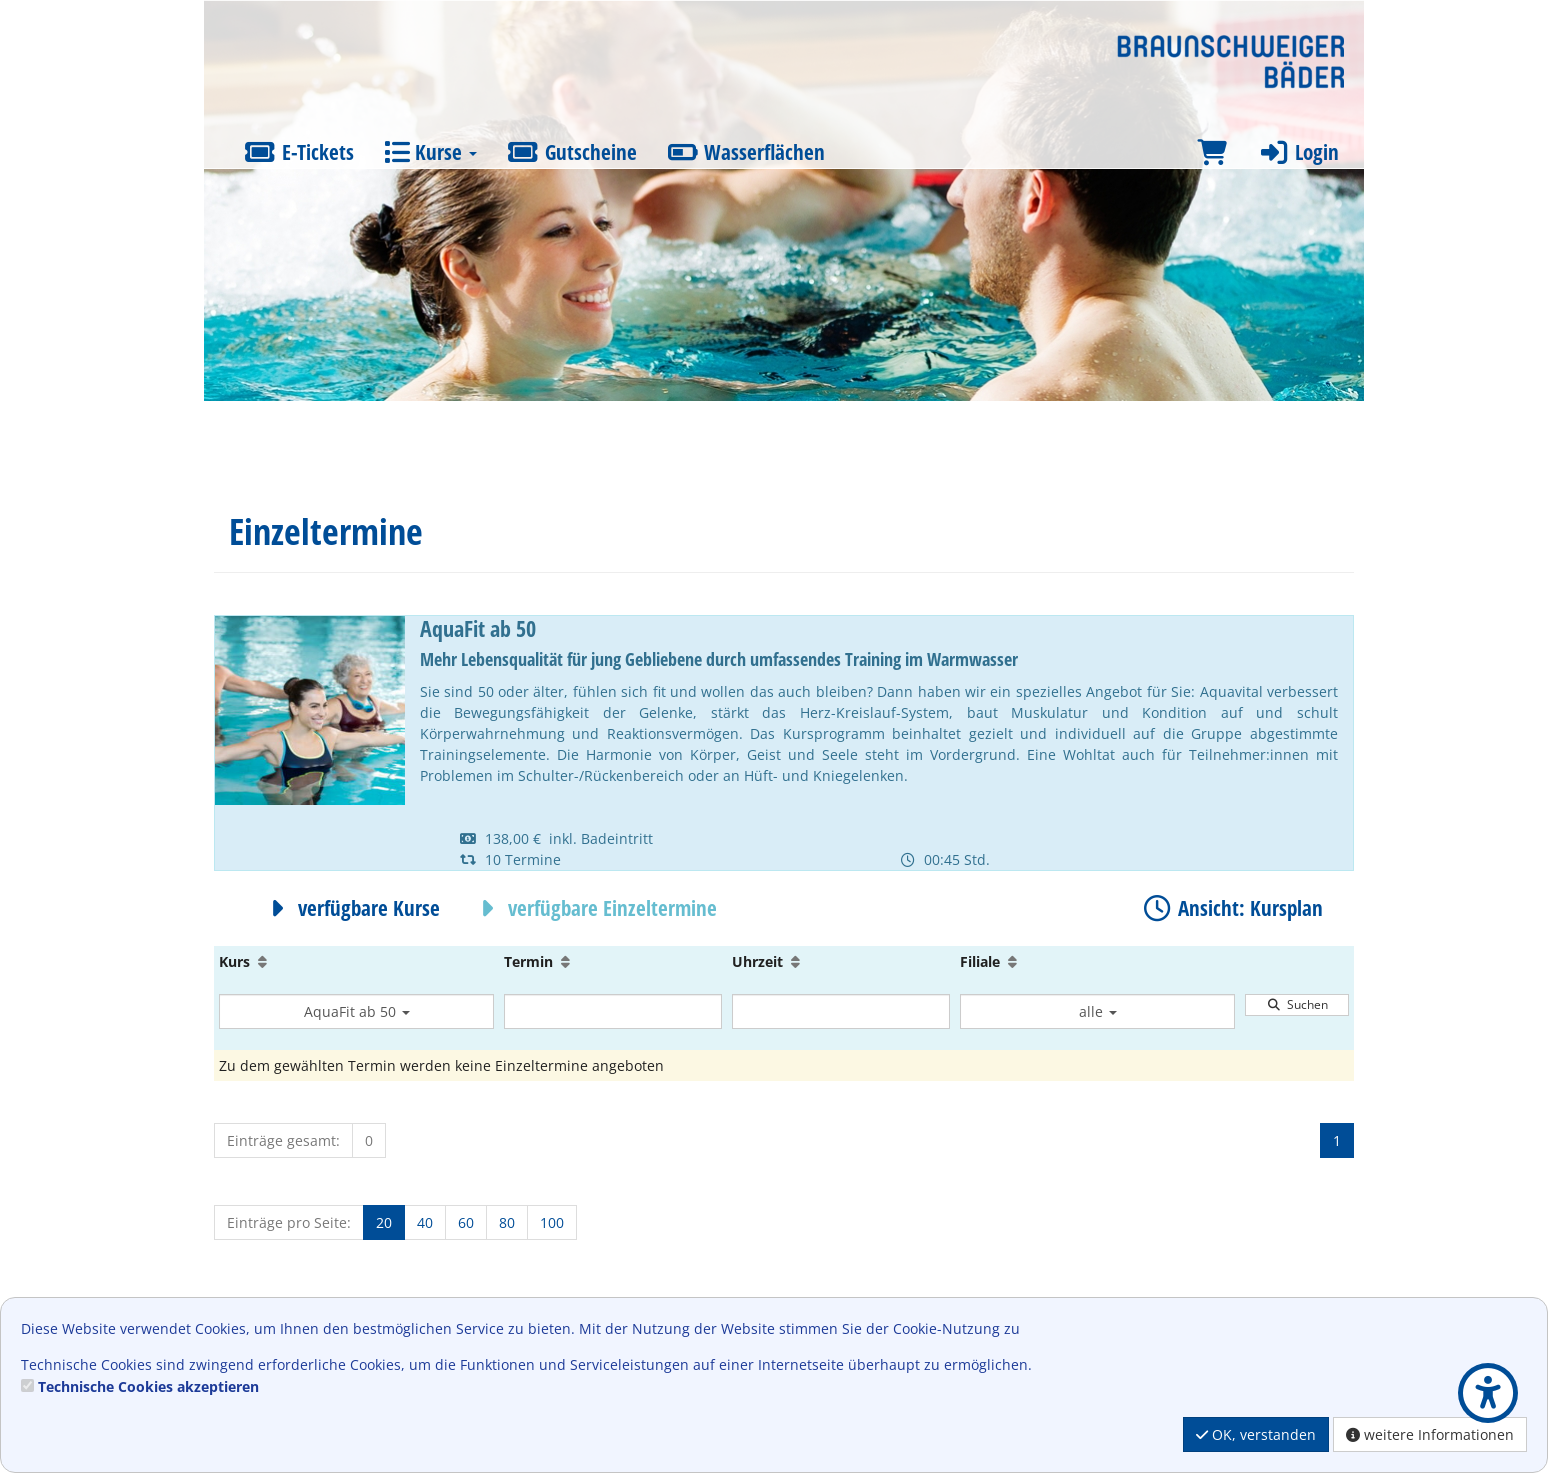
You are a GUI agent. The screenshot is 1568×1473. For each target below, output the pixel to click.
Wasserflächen (746, 152)
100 (552, 1222)
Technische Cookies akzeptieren (148, 1386)
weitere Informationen (1430, 1434)
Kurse (430, 152)
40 (425, 1222)
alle (1098, 1011)
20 (384, 1222)
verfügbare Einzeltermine (593, 908)
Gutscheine (572, 152)
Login (1298, 152)
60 (466, 1222)
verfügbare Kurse (350, 908)
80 (507, 1222)
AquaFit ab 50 (357, 1011)
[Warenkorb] (1212, 152)
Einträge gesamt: (283, 1140)
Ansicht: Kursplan (1231, 908)
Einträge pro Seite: (289, 1222)
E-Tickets (299, 152)
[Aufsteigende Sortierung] (262, 961)
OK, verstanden (1256, 1434)
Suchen (1297, 1004)
